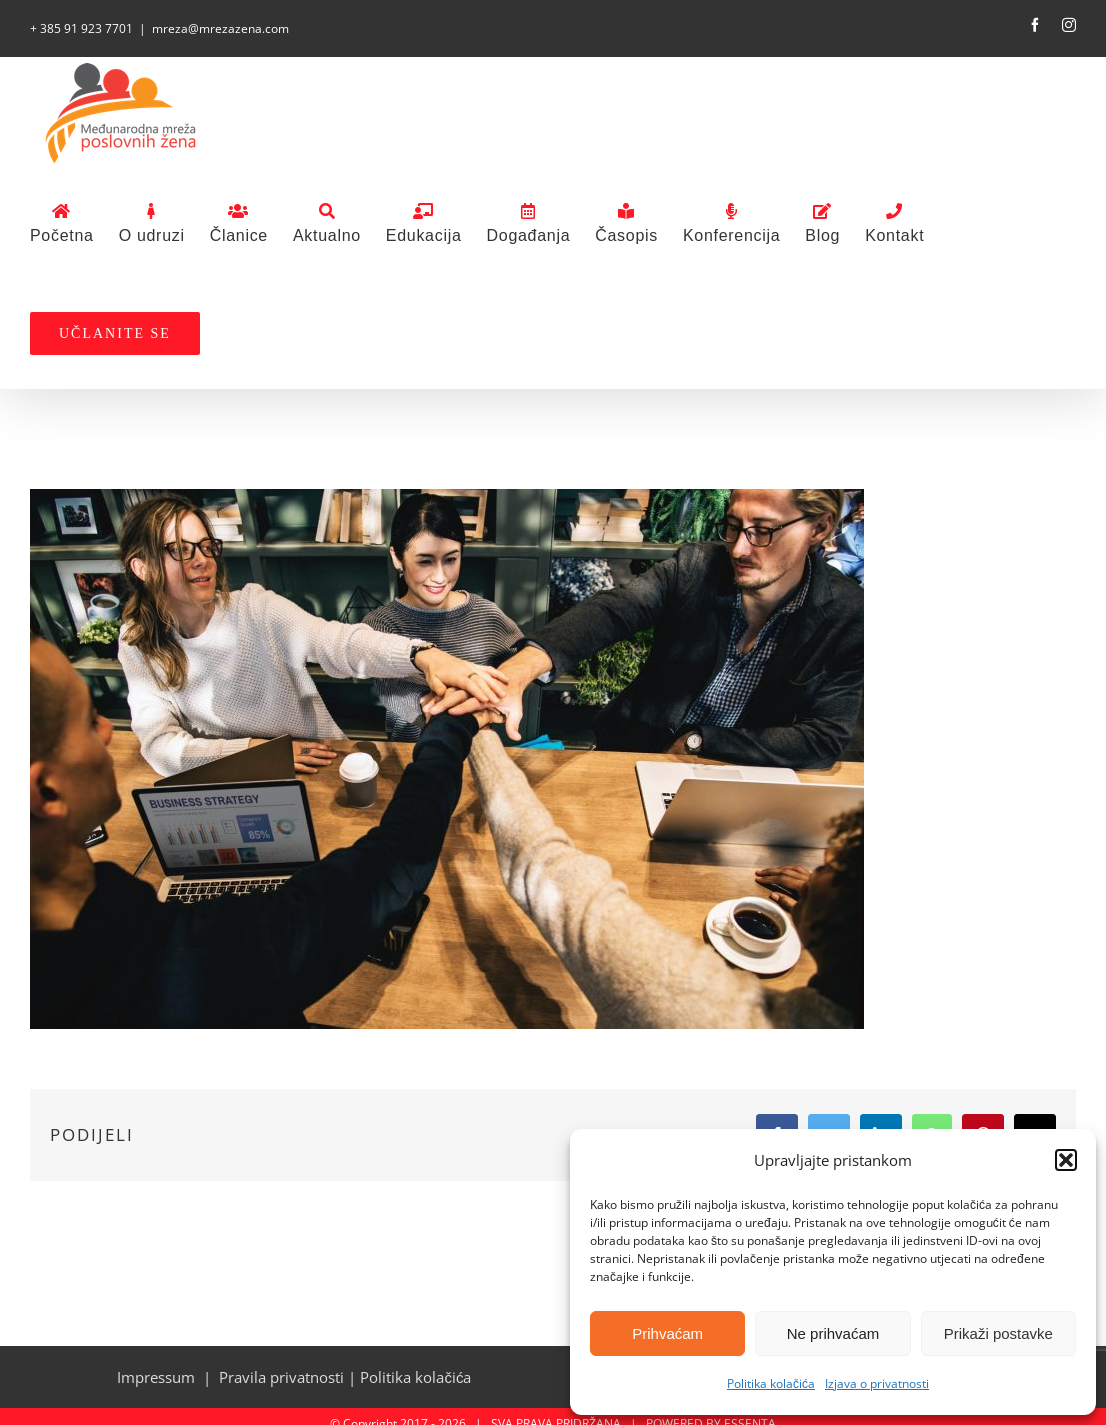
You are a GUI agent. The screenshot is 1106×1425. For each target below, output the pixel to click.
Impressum (156, 1377)
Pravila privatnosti (281, 1377)
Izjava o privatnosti (877, 1383)
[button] (1066, 1160)
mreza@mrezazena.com (220, 28)
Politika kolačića (771, 1383)
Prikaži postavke (998, 1333)
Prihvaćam (667, 1333)
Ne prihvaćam (833, 1333)
